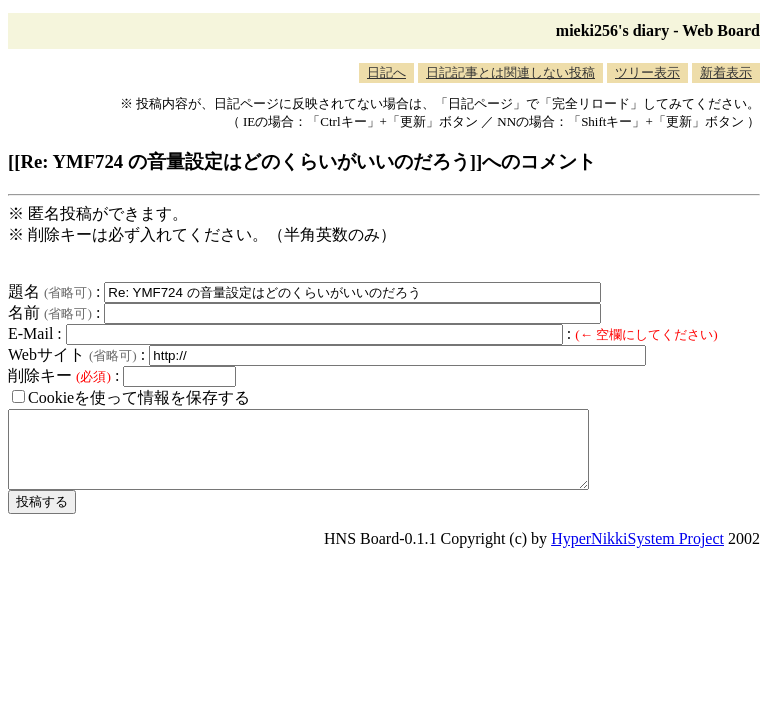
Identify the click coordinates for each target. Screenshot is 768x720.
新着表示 (726, 72)
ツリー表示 (647, 72)
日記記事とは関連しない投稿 (510, 72)
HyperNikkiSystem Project (637, 553)
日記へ (386, 72)
